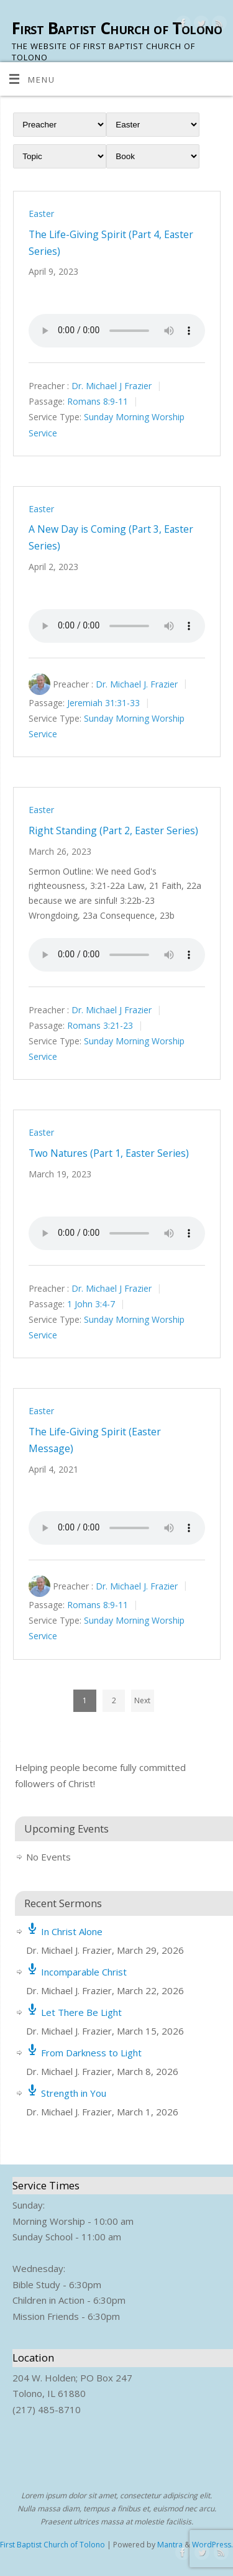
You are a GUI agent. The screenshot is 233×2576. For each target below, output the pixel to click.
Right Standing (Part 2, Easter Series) (113, 830)
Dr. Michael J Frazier (111, 386)
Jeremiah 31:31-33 (103, 703)
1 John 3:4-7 (91, 1304)
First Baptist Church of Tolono (117, 28)
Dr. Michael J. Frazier (137, 683)
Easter (41, 213)
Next (142, 1700)
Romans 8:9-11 (97, 402)
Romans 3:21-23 (100, 1025)
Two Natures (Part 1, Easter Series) (109, 1153)
